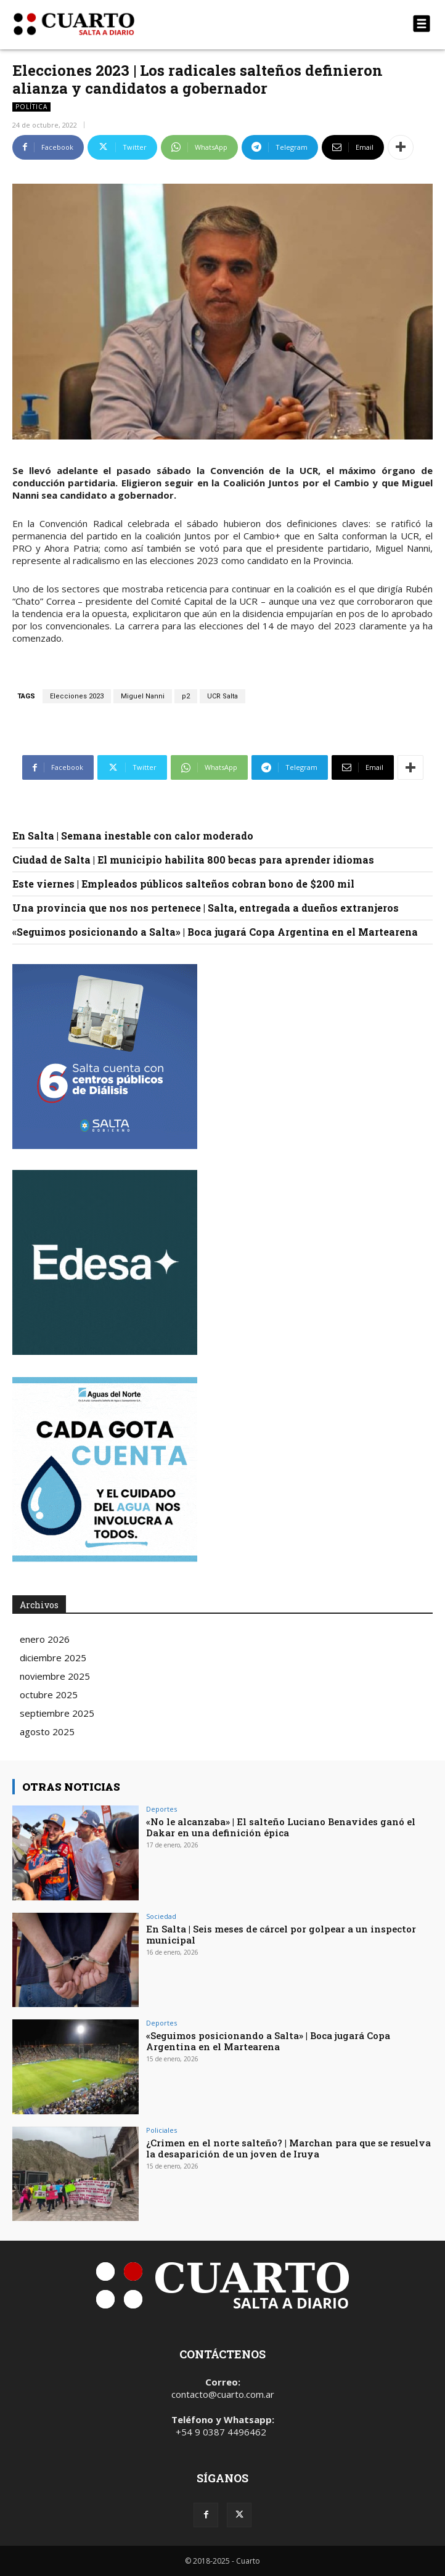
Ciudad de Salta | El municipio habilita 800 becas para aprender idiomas (193, 859)
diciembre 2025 (53, 1657)
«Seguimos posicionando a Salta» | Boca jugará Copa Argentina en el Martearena (215, 931)
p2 (186, 696)
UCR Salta (222, 696)
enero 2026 (45, 1639)
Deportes (161, 1808)
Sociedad (161, 1916)
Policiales (161, 2130)
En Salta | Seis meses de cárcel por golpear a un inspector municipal (281, 1934)
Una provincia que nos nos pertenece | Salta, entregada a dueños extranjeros (205, 907)
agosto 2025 (47, 1731)
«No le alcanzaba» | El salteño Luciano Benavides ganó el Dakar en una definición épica (280, 1827)
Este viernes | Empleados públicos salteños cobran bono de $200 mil (183, 883)
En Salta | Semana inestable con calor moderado (132, 835)
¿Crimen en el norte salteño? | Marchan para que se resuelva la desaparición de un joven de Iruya (288, 2148)
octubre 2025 (49, 1694)
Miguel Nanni (143, 696)
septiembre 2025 (57, 1713)
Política (31, 107)
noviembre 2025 (55, 1676)
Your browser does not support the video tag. (104, 1262)
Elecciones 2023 (77, 696)
